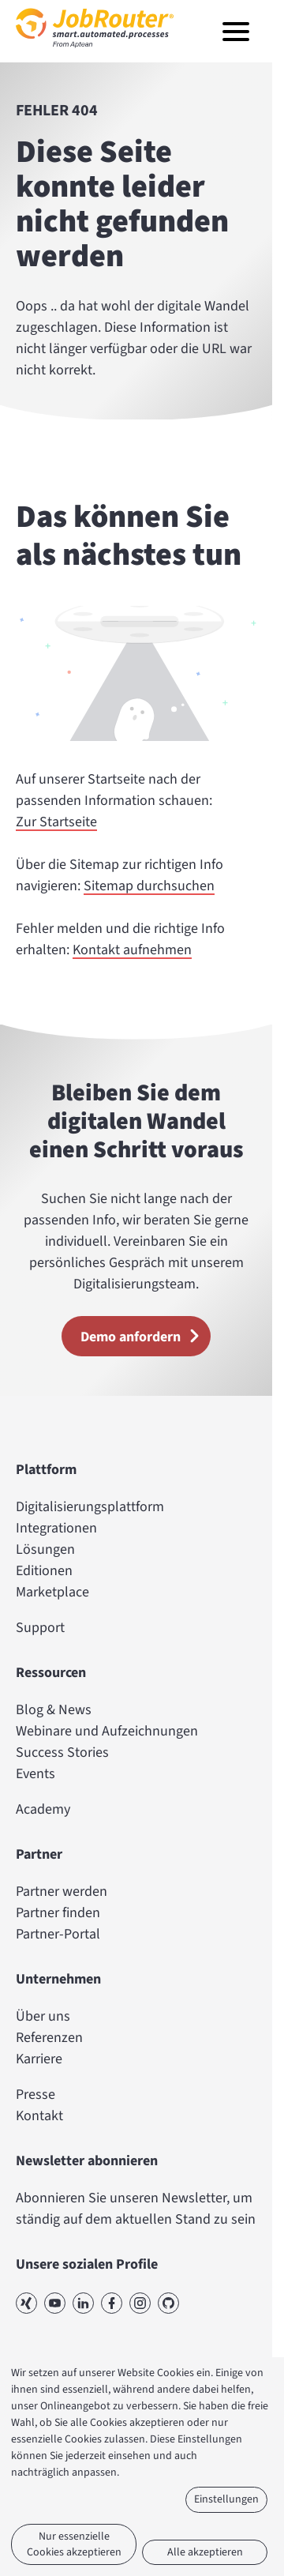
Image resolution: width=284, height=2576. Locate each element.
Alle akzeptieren (205, 2552)
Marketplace (52, 1592)
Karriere (39, 2059)
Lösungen (45, 1549)
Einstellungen (226, 2499)
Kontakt (39, 2116)
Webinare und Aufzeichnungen (107, 1731)
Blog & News (54, 1710)
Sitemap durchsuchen (149, 887)
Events (35, 1774)
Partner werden (61, 1891)
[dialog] (142, 2466)
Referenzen (49, 2038)
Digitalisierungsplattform (90, 1507)
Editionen (44, 1571)
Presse (35, 2094)
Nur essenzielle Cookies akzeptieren (74, 2544)
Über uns (43, 2016)
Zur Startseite (56, 823)
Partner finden (58, 1913)
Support (40, 1628)
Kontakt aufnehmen (132, 951)
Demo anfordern (144, 1336)
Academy (43, 1809)
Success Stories (62, 1752)
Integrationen (56, 1528)
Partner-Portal (58, 1934)
